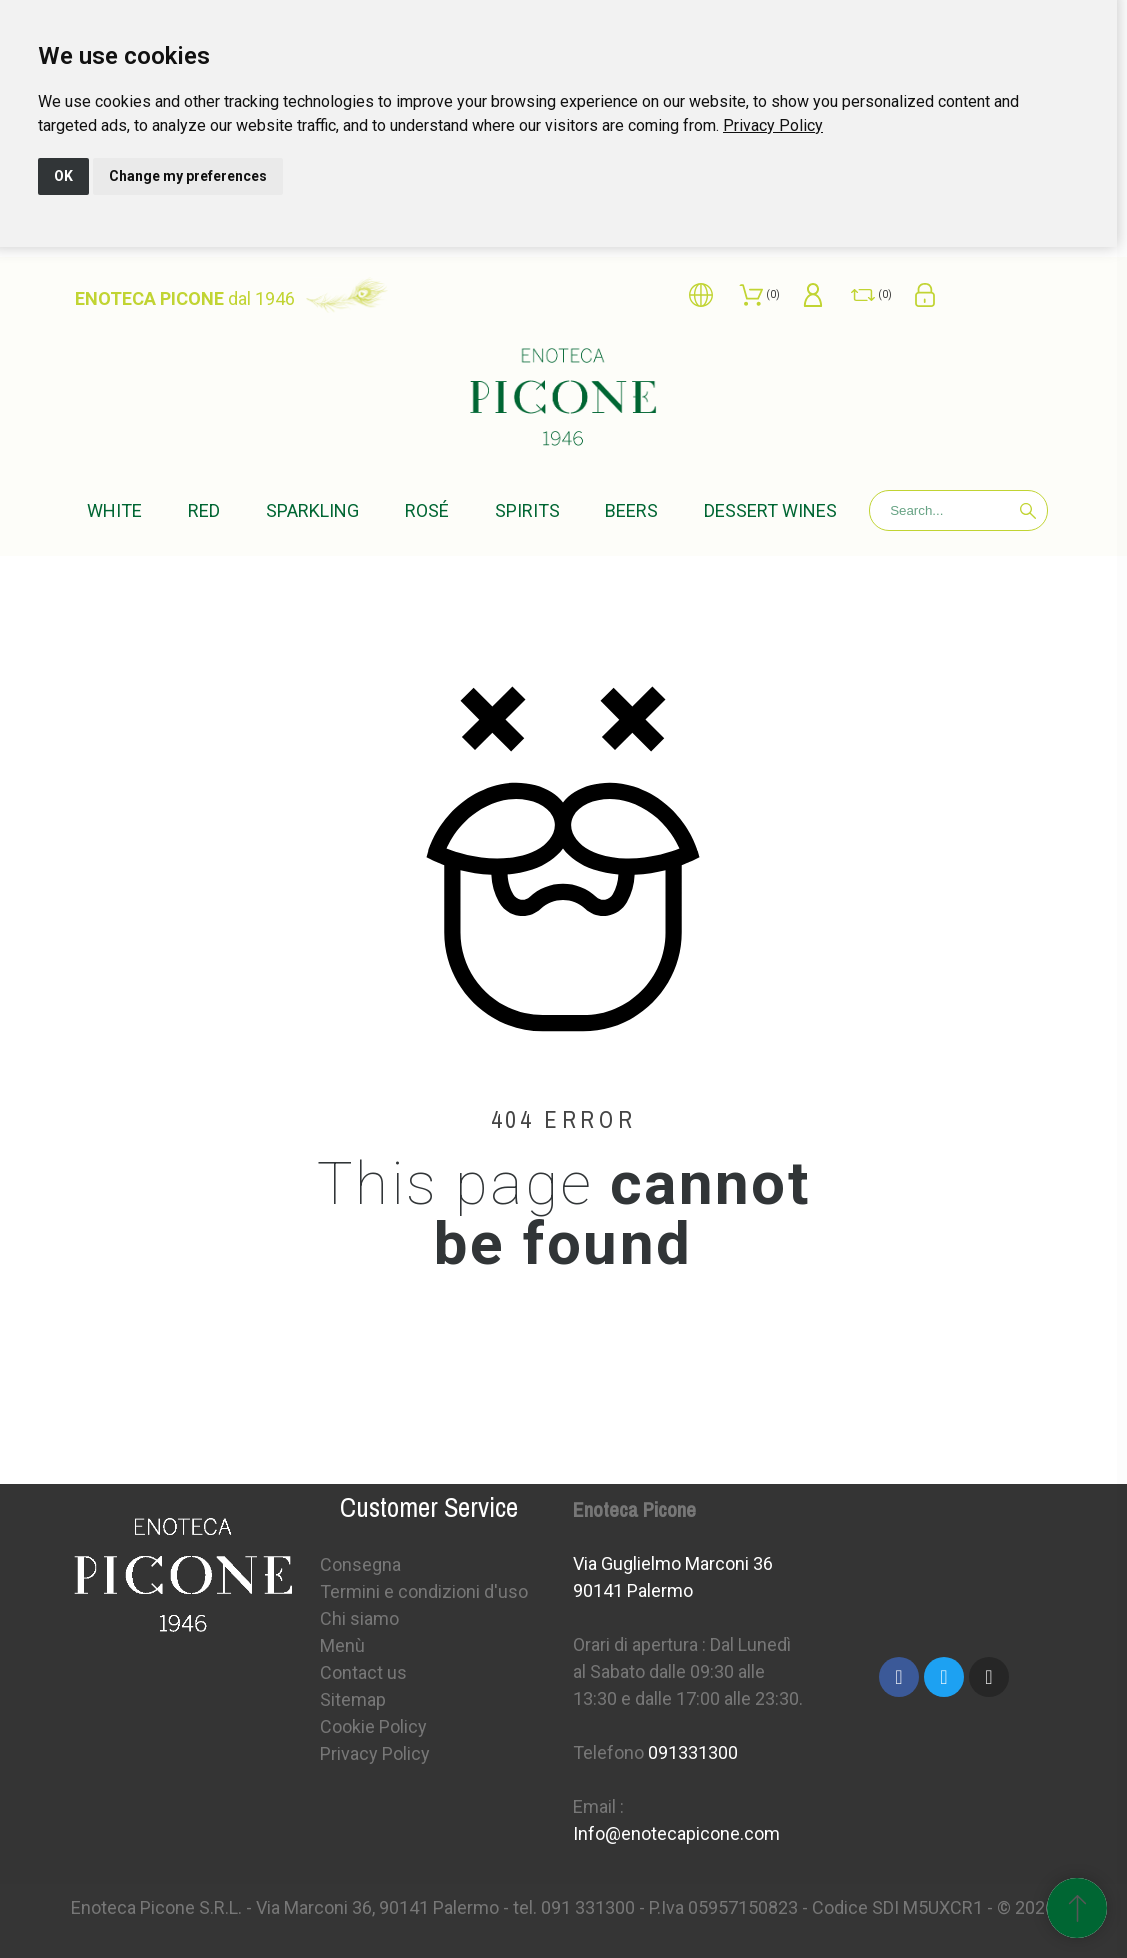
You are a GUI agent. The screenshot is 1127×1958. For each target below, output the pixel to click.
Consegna (360, 1564)
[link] (773, 125)
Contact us (363, 1672)
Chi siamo (359, 1618)
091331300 (693, 1752)
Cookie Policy (373, 1726)
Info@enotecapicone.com (676, 1833)
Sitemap (353, 1699)
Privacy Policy (773, 125)
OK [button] (63, 176)
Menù (342, 1645)
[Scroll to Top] (1077, 1908)
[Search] (958, 510)
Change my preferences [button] (188, 176)
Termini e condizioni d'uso (424, 1591)
